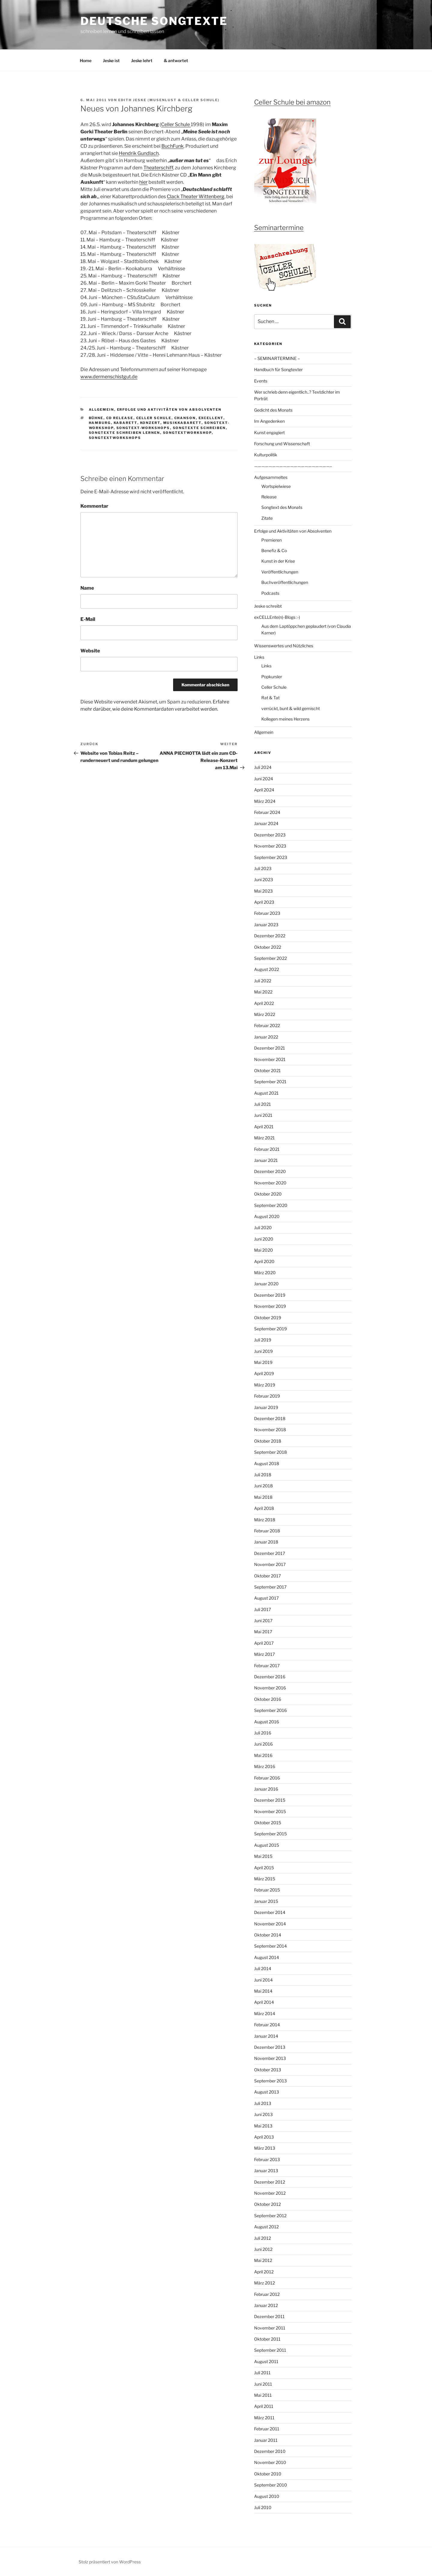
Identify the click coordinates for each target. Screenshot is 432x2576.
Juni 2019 (263, 1351)
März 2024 (264, 801)
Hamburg (100, 423)
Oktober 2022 (267, 947)
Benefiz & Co (274, 550)
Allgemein (101, 409)
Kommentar (94, 506)
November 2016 (270, 1687)
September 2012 (270, 2215)
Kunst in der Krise (278, 561)
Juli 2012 (262, 2238)
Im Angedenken (269, 421)
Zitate (267, 518)
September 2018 (270, 1452)
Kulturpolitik (265, 454)
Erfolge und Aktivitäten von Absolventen (169, 409)
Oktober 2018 (267, 1441)
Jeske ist (111, 60)
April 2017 (264, 1643)
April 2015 (264, 1867)
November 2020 (270, 1182)
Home (86, 60)
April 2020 (264, 1261)
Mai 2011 (263, 2395)
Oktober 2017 (267, 1575)
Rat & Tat (270, 697)
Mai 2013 (263, 2125)
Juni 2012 (263, 2249)
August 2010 (266, 2496)
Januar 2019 (266, 1407)
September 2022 (270, 958)
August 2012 (266, 2226)
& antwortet (176, 60)
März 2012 (264, 2282)
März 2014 (264, 2013)
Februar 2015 (267, 1889)
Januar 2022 (266, 1036)
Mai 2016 (263, 1755)
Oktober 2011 (267, 2339)
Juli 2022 (262, 980)
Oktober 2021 (267, 1070)
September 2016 (270, 1710)
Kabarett (125, 423)
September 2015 (270, 1833)
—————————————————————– (293, 466)
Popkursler (271, 676)
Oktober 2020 (268, 1193)
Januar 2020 (266, 1283)
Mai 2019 (263, 1362)
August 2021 (266, 1093)
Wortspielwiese (276, 486)
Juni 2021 (263, 1115)
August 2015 (266, 1845)
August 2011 (266, 2361)
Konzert (150, 423)
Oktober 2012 (267, 2204)
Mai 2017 (263, 1631)
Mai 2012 (263, 2260)
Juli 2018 (262, 1474)
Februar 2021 (267, 1149)
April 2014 (264, 2002)
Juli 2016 (262, 1732)
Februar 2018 (267, 1530)
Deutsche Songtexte (154, 21)
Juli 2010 (263, 2507)
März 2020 (265, 1272)
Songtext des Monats (281, 507)
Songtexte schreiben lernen (124, 433)
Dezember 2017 (269, 1553)
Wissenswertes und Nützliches (283, 645)
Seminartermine (279, 227)
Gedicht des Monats (273, 410)
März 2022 (264, 1014)
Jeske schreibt (268, 606)
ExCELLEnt (211, 418)
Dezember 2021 (269, 1048)
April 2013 (264, 2136)
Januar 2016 (266, 1788)
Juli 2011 (262, 2372)
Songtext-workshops (143, 428)
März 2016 (264, 1766)
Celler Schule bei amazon (292, 102)
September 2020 (270, 1205)
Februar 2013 (267, 2159)
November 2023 (270, 845)
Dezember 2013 (269, 2047)
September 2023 (270, 857)
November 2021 (270, 1059)
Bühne (96, 418)
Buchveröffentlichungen (284, 582)
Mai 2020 (263, 1250)
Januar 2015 (266, 1901)
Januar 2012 (266, 2305)
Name (87, 588)
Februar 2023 (267, 913)
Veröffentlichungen (279, 571)
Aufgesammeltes (270, 477)
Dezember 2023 (270, 834)
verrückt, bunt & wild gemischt (290, 708)
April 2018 (264, 1508)
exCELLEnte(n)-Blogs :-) (277, 617)
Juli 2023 (263, 868)
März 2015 (264, 1878)
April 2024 (264, 789)
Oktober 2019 (267, 1317)
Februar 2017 (267, 1665)
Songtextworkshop (187, 433)
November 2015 (270, 1811)
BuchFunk (172, 146)
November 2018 (270, 1429)
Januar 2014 (266, 2036)
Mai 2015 (263, 1856)
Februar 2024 (267, 812)
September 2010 (270, 2484)
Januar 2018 (266, 1541)
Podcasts (270, 593)
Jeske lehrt (141, 60)
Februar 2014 (267, 2024)
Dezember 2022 (269, 935)
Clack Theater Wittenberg (195, 196)
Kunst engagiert (269, 432)
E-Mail (87, 619)
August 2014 (266, 1957)
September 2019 (270, 1328)
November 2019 (270, 1306)
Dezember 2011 (269, 2316)
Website (90, 651)
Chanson (185, 418)
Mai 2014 (263, 1991)
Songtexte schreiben (199, 428)
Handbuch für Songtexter (278, 369)
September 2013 (270, 2080)
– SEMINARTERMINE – (277, 358)
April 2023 (264, 902)
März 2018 (264, 1519)
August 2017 (266, 1598)
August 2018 (266, 1463)
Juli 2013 (262, 2103)
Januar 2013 (266, 2170)
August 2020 (267, 1216)
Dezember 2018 (269, 1418)
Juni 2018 (263, 1485)
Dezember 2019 (269, 1295)
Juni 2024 (263, 778)
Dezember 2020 (270, 1171)
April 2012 (264, 2271)
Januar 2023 (266, 924)
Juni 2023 (263, 879)
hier (143, 182)
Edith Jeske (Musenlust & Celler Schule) (169, 100)
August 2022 (266, 969)
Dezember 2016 (269, 1676)
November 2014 (270, 1923)
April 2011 (263, 2406)
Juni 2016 (263, 1743)
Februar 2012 (267, 2294)
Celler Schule (176, 124)
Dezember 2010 (270, 2451)
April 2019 (264, 1373)
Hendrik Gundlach (139, 153)
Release (269, 496)
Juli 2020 (263, 1227)
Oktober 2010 (267, 2473)
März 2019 (264, 1384)
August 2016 (266, 1721)
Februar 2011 (266, 2428)
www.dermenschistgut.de (108, 376)
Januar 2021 (266, 1160)
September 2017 (270, 1586)
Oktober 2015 (267, 1822)
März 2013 (264, 2148)
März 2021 (264, 1137)
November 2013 (270, 2058)
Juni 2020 (263, 1238)
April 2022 (264, 1003)
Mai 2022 (263, 991)
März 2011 (264, 2417)
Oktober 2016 (267, 1699)
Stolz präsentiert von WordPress (110, 2561)
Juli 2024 (263, 767)
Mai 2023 (263, 890)
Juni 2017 (263, 1620)
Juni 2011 (263, 2384)
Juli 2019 (262, 1339)
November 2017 (270, 1564)
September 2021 (270, 1081)
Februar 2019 (267, 1395)
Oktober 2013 (267, 2069)
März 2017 (264, 1654)
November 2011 (269, 2327)
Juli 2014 (262, 1968)
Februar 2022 (267, 1025)
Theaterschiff (158, 168)
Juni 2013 (263, 2114)
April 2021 (264, 1126)
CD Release (120, 418)
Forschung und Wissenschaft (282, 443)
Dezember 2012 (269, 2181)
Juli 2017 (262, 1609)
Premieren (271, 540)
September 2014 (270, 1946)
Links (259, 657)
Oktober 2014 (267, 1934)
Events (260, 380)
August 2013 (266, 2091)
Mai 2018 (263, 1497)
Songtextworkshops (115, 438)
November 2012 (270, 2193)
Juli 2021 (262, 1104)
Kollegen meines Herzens (285, 718)
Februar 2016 (267, 1777)
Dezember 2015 (269, 1800)
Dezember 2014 (269, 1912)
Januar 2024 (266, 823)
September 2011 (270, 2350)
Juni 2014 (263, 1979)
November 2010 (270, 2462)
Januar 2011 (266, 2440)
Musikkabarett (182, 423)
